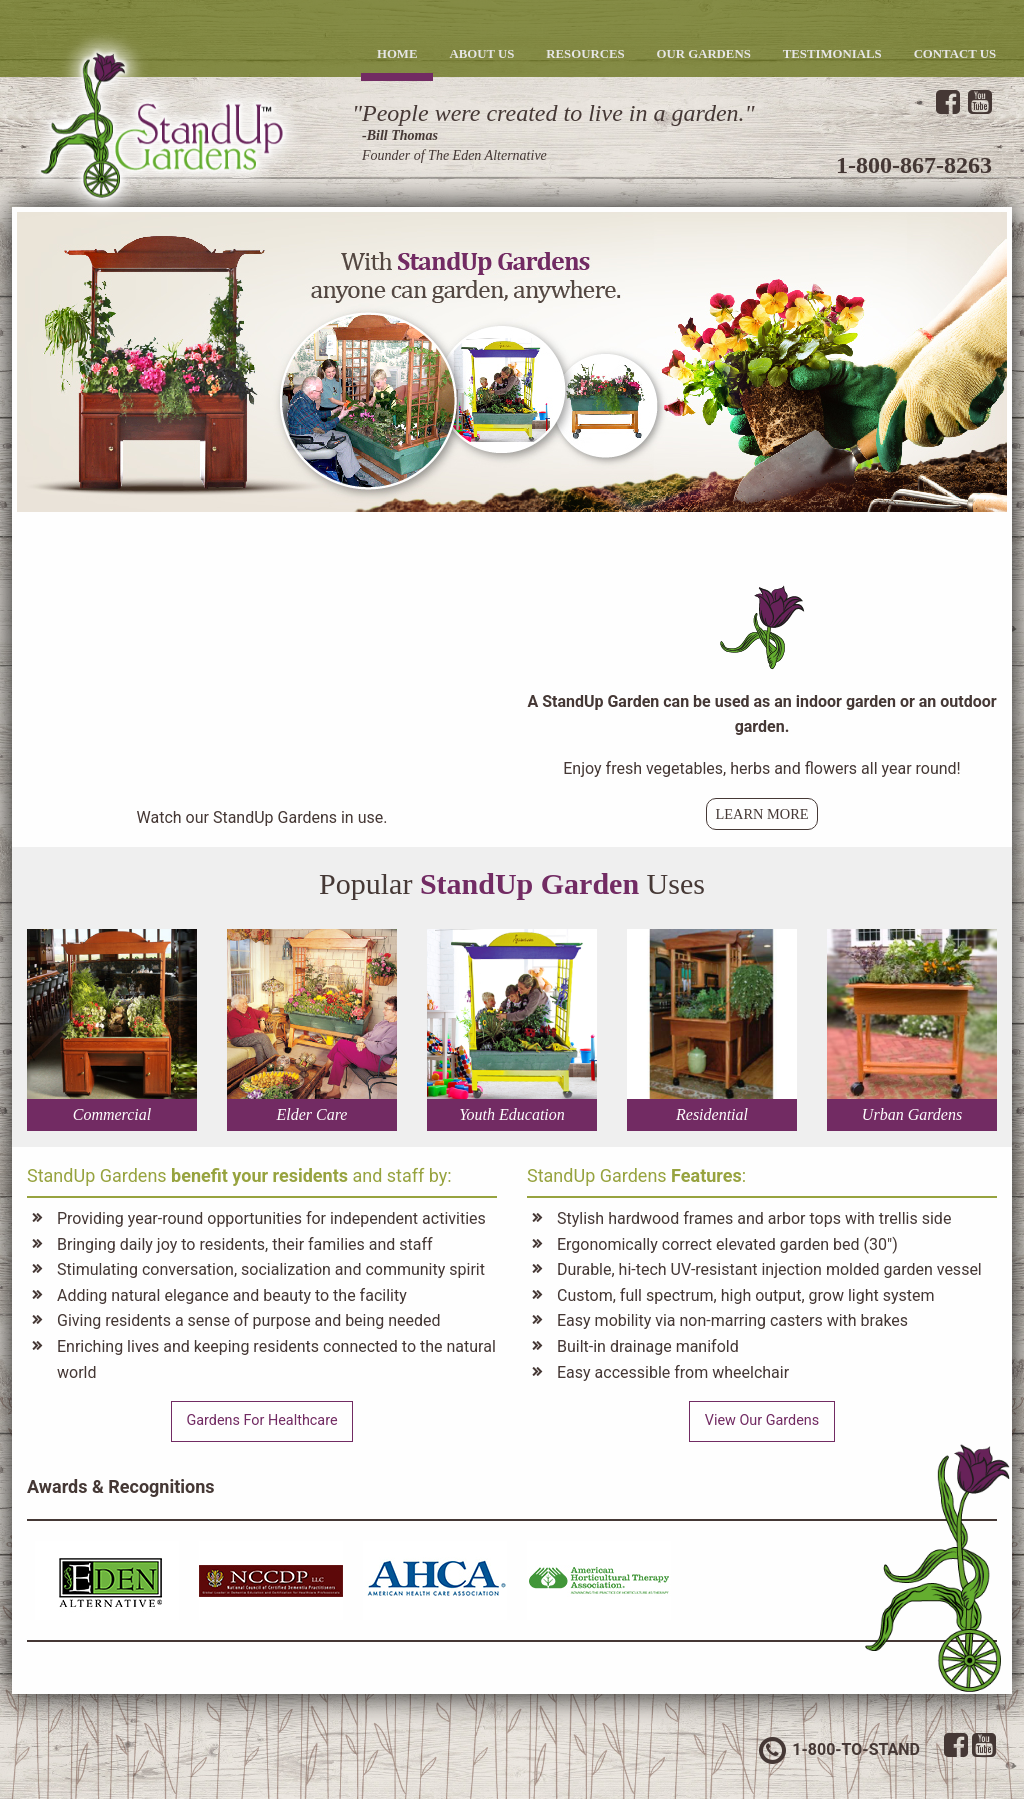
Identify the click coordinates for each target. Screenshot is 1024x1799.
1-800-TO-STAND (838, 1749)
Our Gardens (704, 54)
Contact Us (955, 54)
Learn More (761, 814)
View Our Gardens (762, 1420)
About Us (481, 54)
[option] (512, 362)
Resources (585, 54)
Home (397, 54)
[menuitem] (397, 54)
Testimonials (832, 54)
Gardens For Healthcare (261, 1420)
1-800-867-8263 (914, 165)
